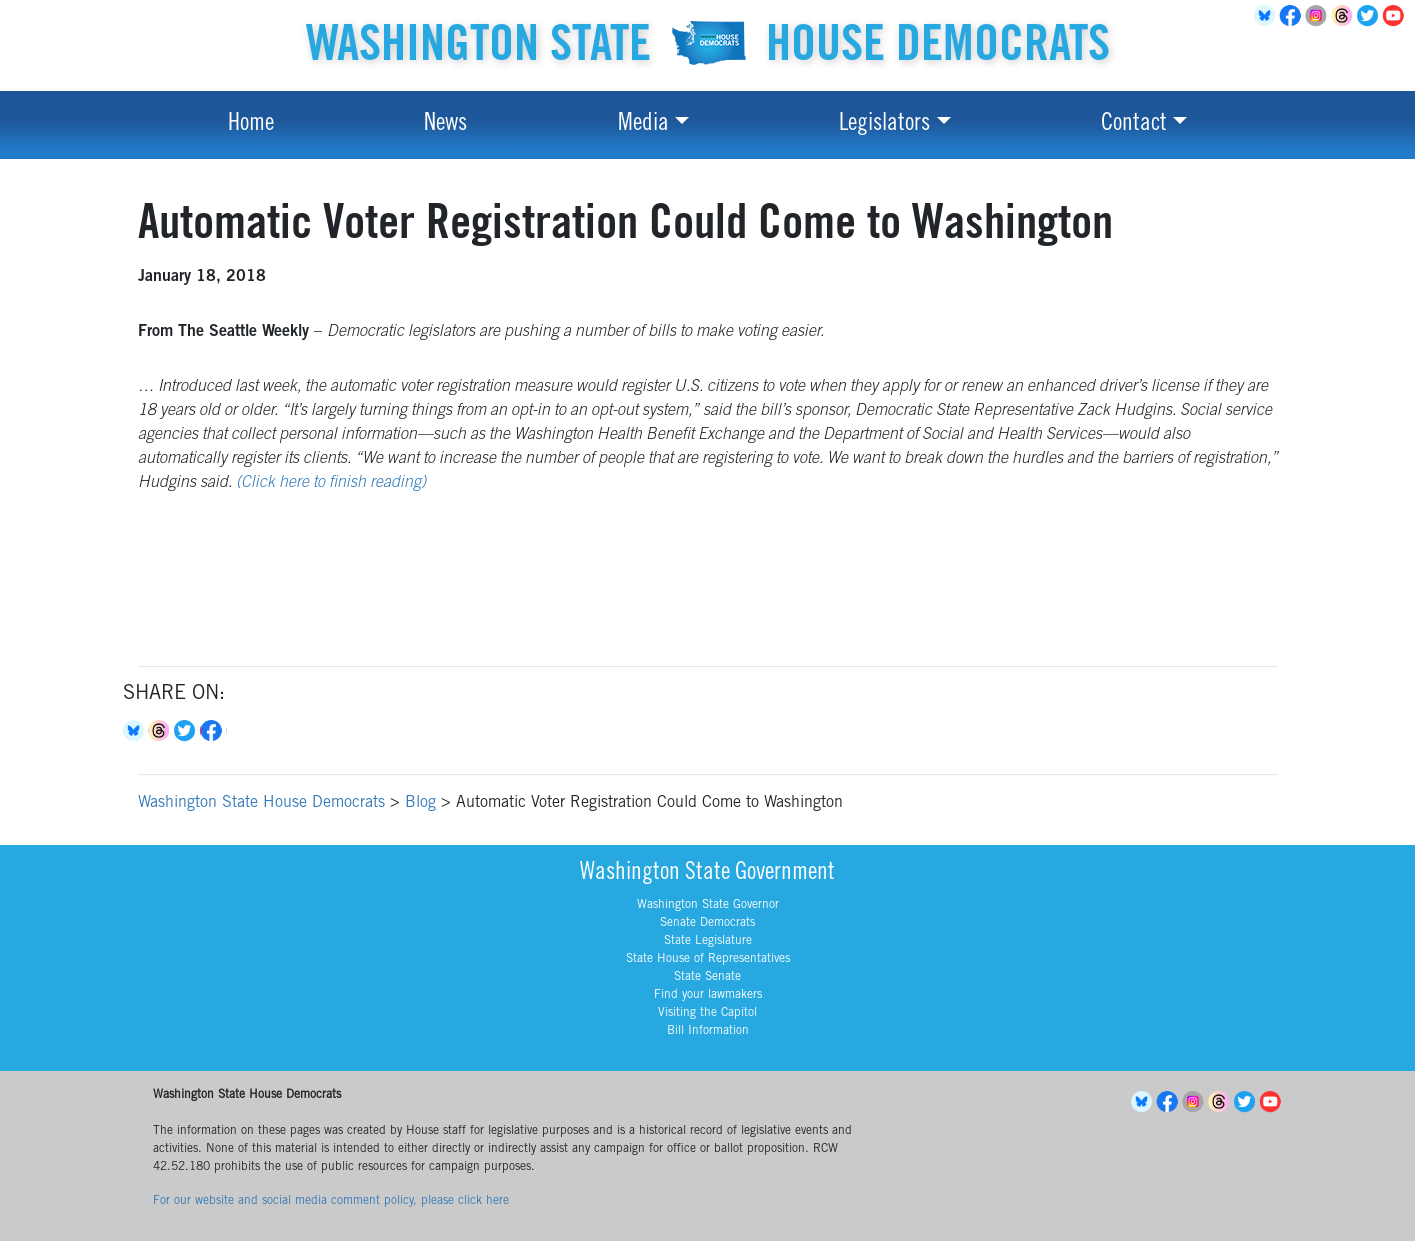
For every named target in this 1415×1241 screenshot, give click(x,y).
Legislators (884, 125)
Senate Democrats (707, 923)
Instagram (1319, 16)
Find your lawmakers (708, 995)
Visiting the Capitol (707, 1013)
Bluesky (136, 731)
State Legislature (708, 941)
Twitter (1371, 16)
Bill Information (708, 1031)
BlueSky (1267, 16)
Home (251, 125)
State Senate (707, 977)
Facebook (1293, 16)
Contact (1134, 125)
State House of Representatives (708, 959)
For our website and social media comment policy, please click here (331, 1201)
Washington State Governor (708, 905)
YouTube (1397, 16)
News (445, 125)
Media (643, 125)
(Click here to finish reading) (331, 483)
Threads (1345, 16)
